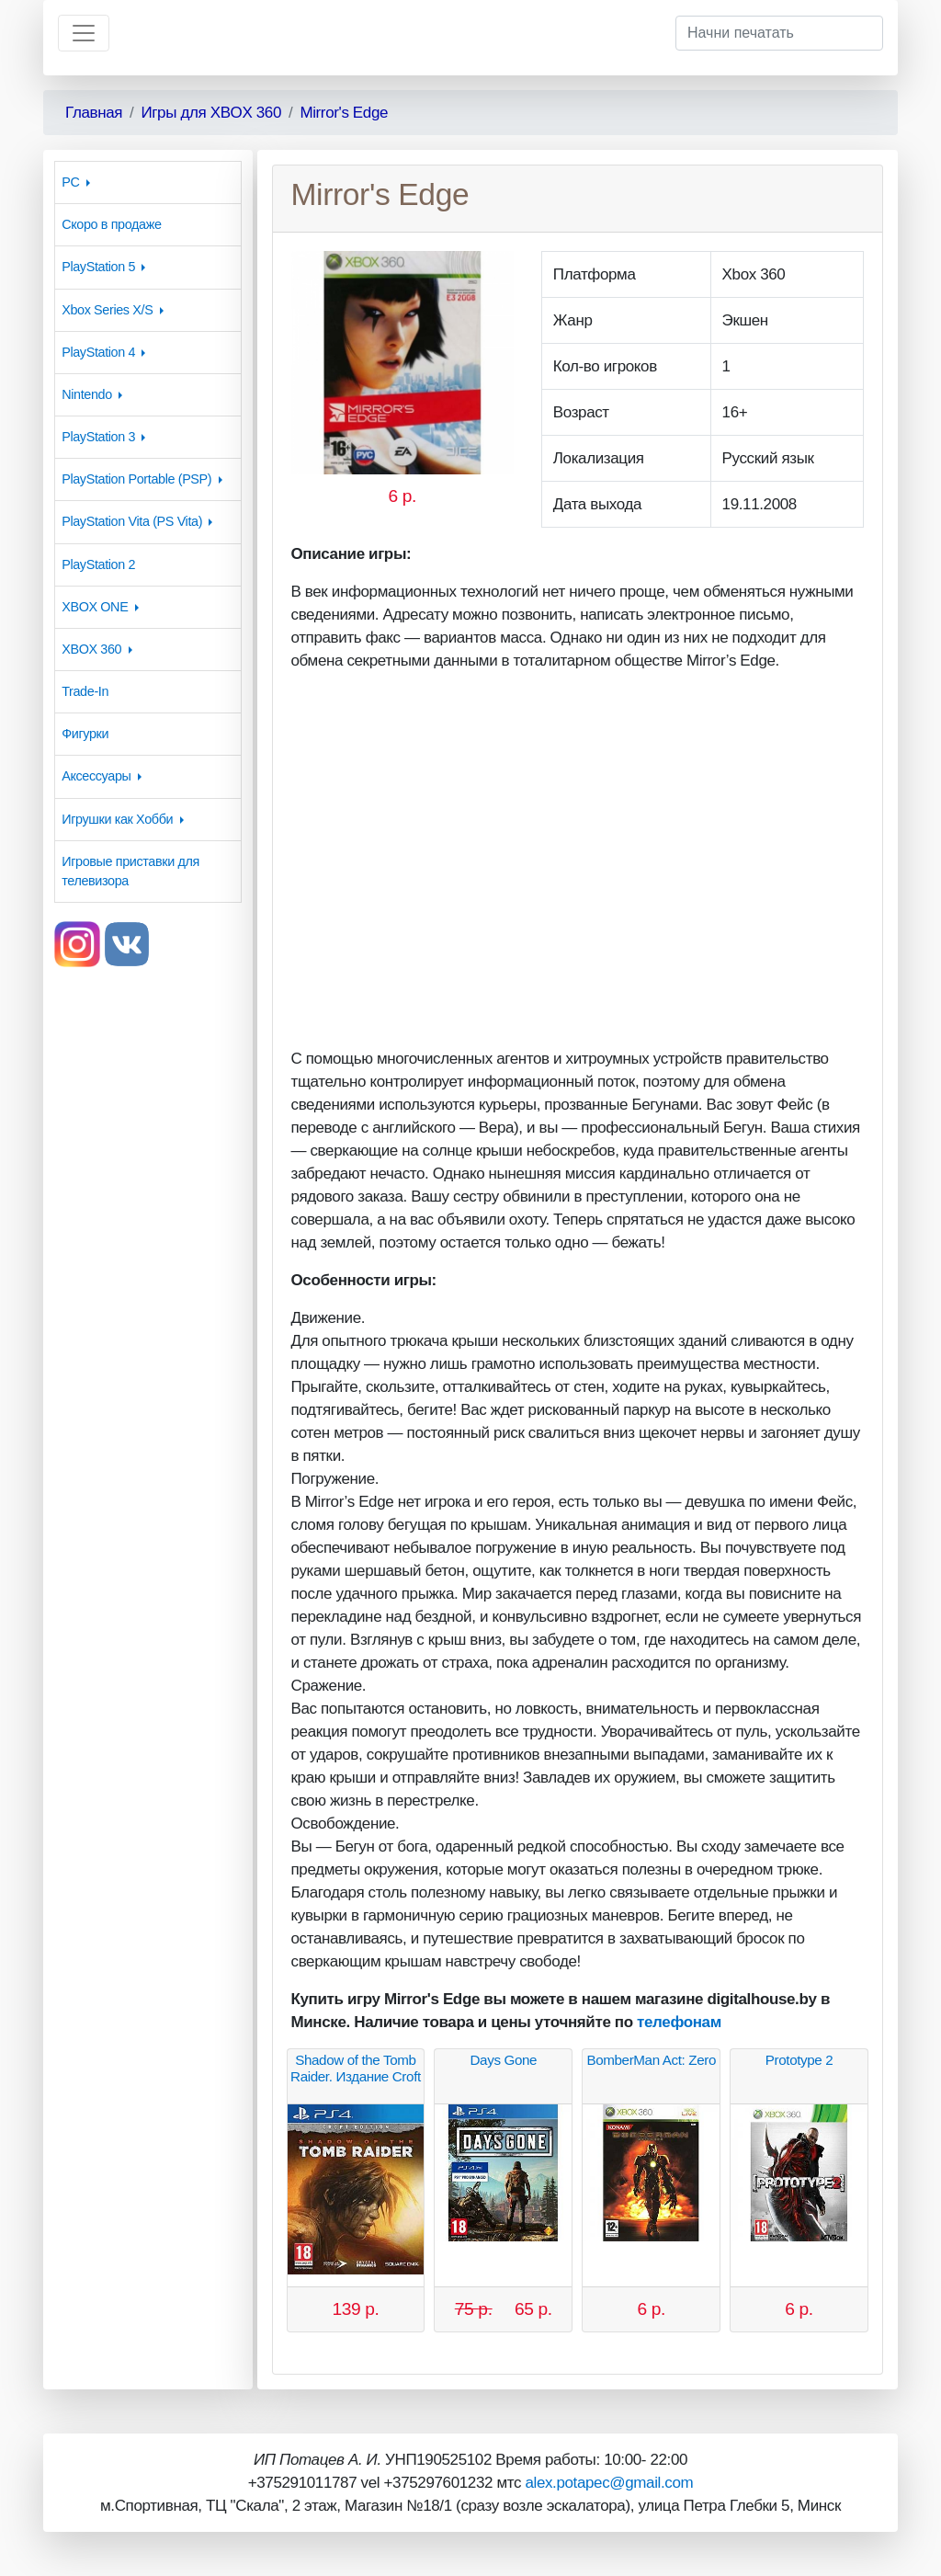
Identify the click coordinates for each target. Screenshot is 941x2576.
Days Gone (504, 2060)
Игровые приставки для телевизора (130, 871)
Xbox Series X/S (107, 309)
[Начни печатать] (779, 33)
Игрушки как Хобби (117, 819)
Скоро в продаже (111, 224)
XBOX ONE (95, 606)
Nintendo (87, 394)
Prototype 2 (799, 2060)
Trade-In (85, 691)
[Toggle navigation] (83, 33)
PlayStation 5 (98, 266)
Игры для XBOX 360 (211, 112)
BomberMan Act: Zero (651, 2060)
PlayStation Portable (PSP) (136, 479)
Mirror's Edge (344, 112)
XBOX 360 (91, 649)
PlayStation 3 (98, 436)
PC (70, 182)
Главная (93, 112)
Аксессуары (96, 776)
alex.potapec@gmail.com (609, 2482)
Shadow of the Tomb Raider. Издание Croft (355, 2068)
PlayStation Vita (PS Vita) (132, 521)
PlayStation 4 (98, 352)
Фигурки (85, 733)
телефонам (679, 2022)
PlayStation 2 (98, 564)
